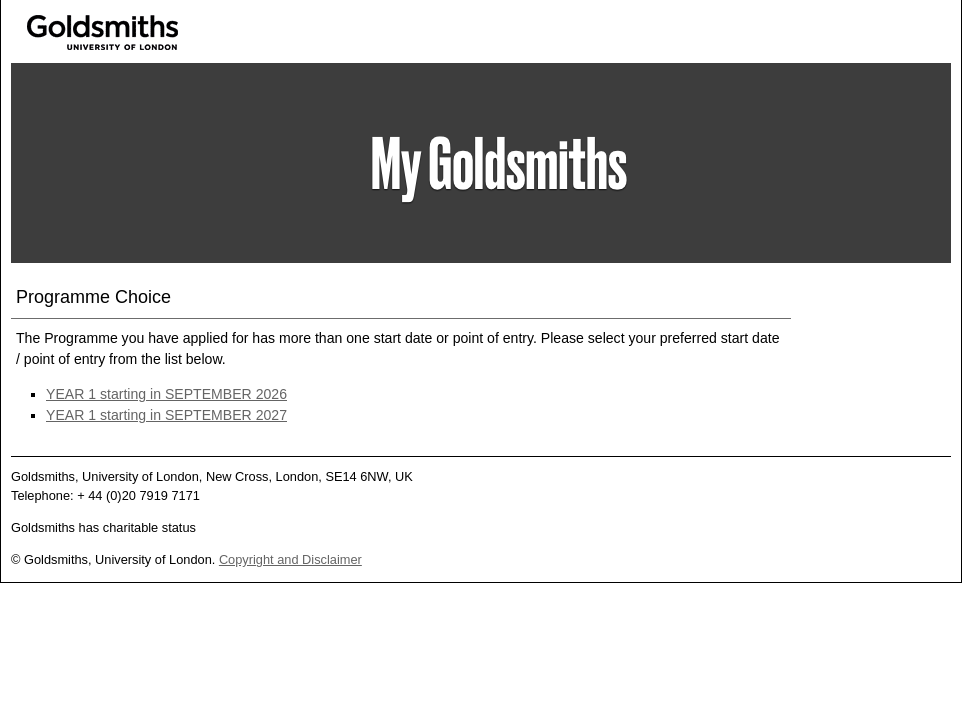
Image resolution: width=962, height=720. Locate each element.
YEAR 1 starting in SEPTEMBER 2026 (166, 394)
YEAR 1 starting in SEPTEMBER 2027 (166, 415)
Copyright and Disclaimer (290, 559)
